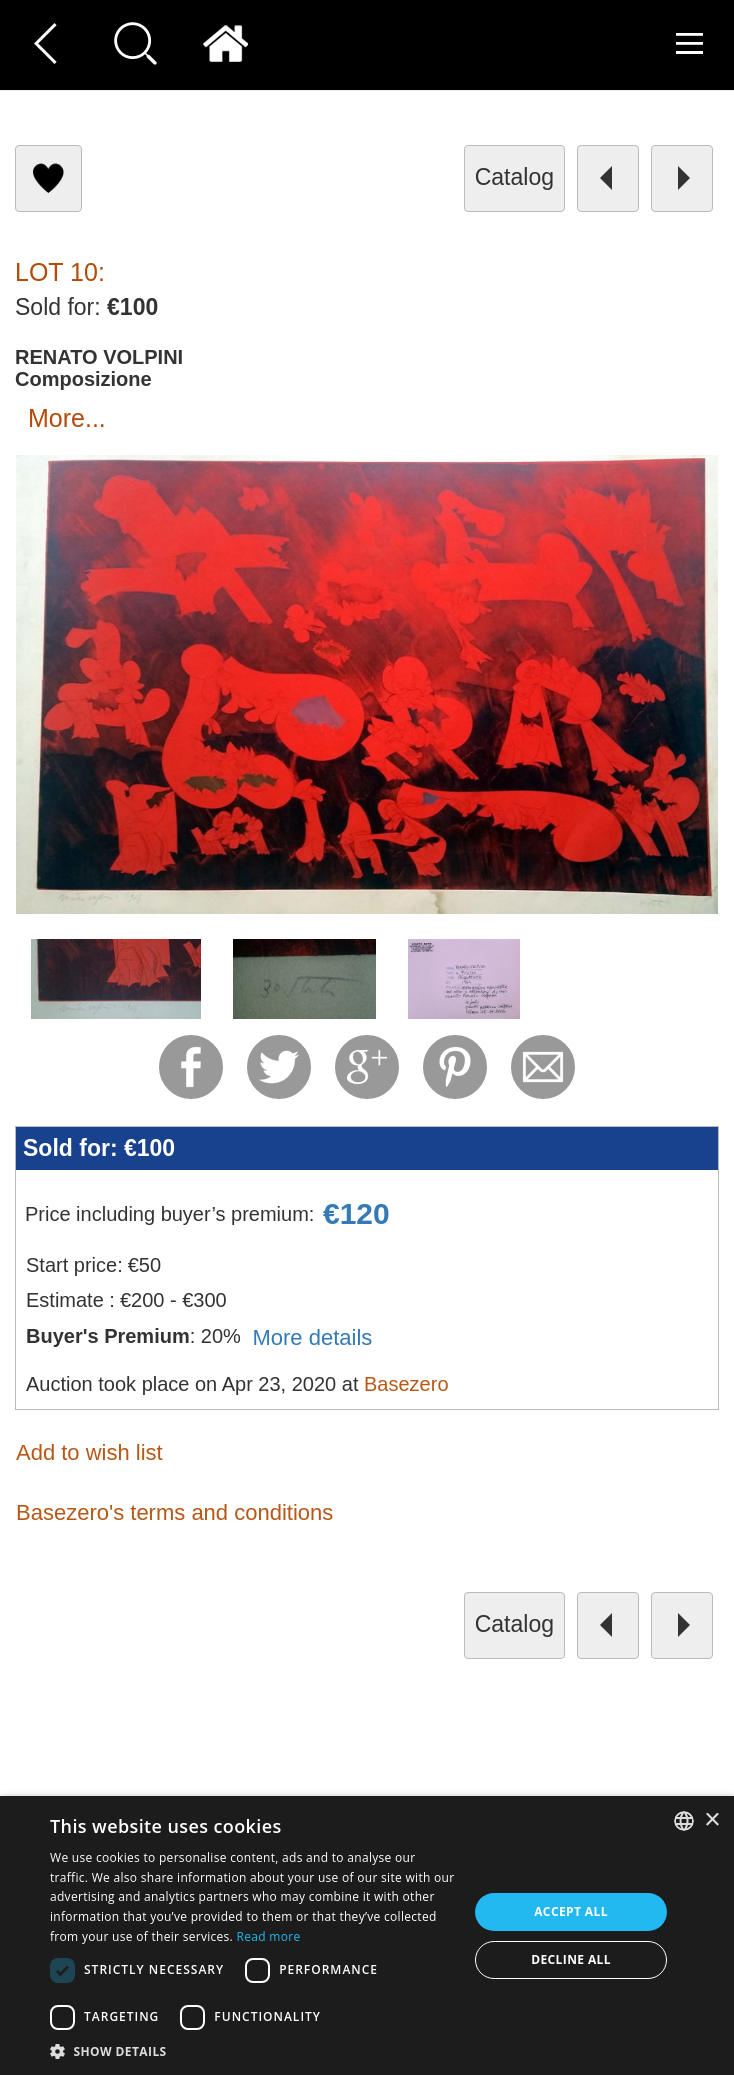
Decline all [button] (571, 1959)
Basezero (406, 1384)
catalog (514, 177)
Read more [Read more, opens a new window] (269, 1936)
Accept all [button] (571, 1911)
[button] (253, 2050)
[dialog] (367, 1935)
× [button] (711, 1820)
